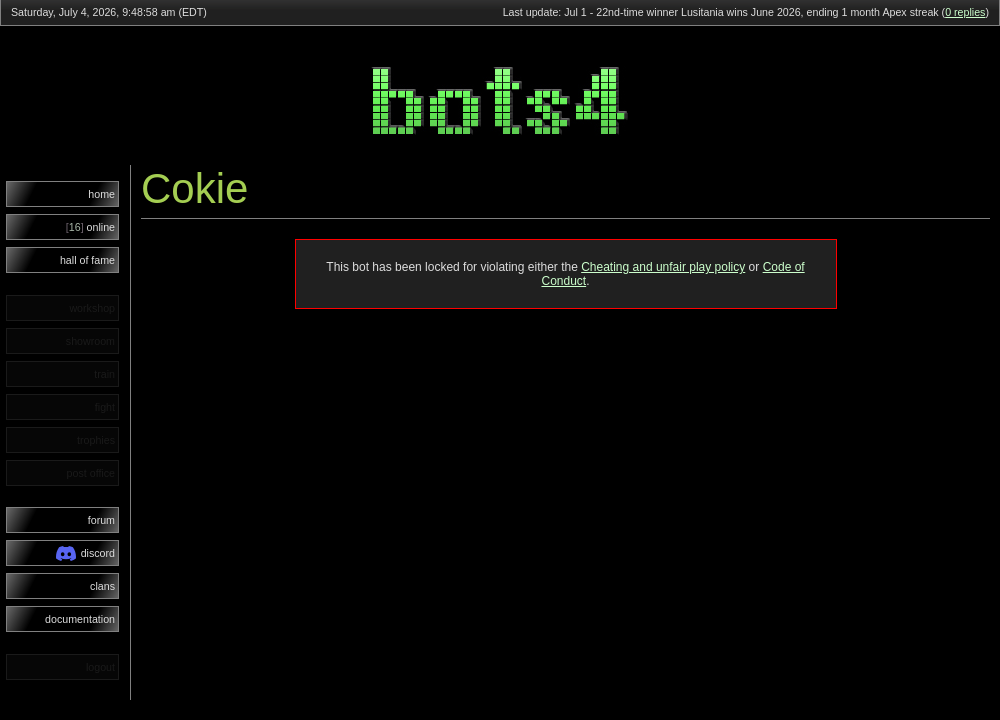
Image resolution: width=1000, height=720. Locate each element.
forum (101, 520)
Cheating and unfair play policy (663, 267)
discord (85, 553)
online (90, 227)
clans (102, 586)
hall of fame (87, 260)
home (101, 194)
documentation (80, 619)
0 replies (965, 12)
